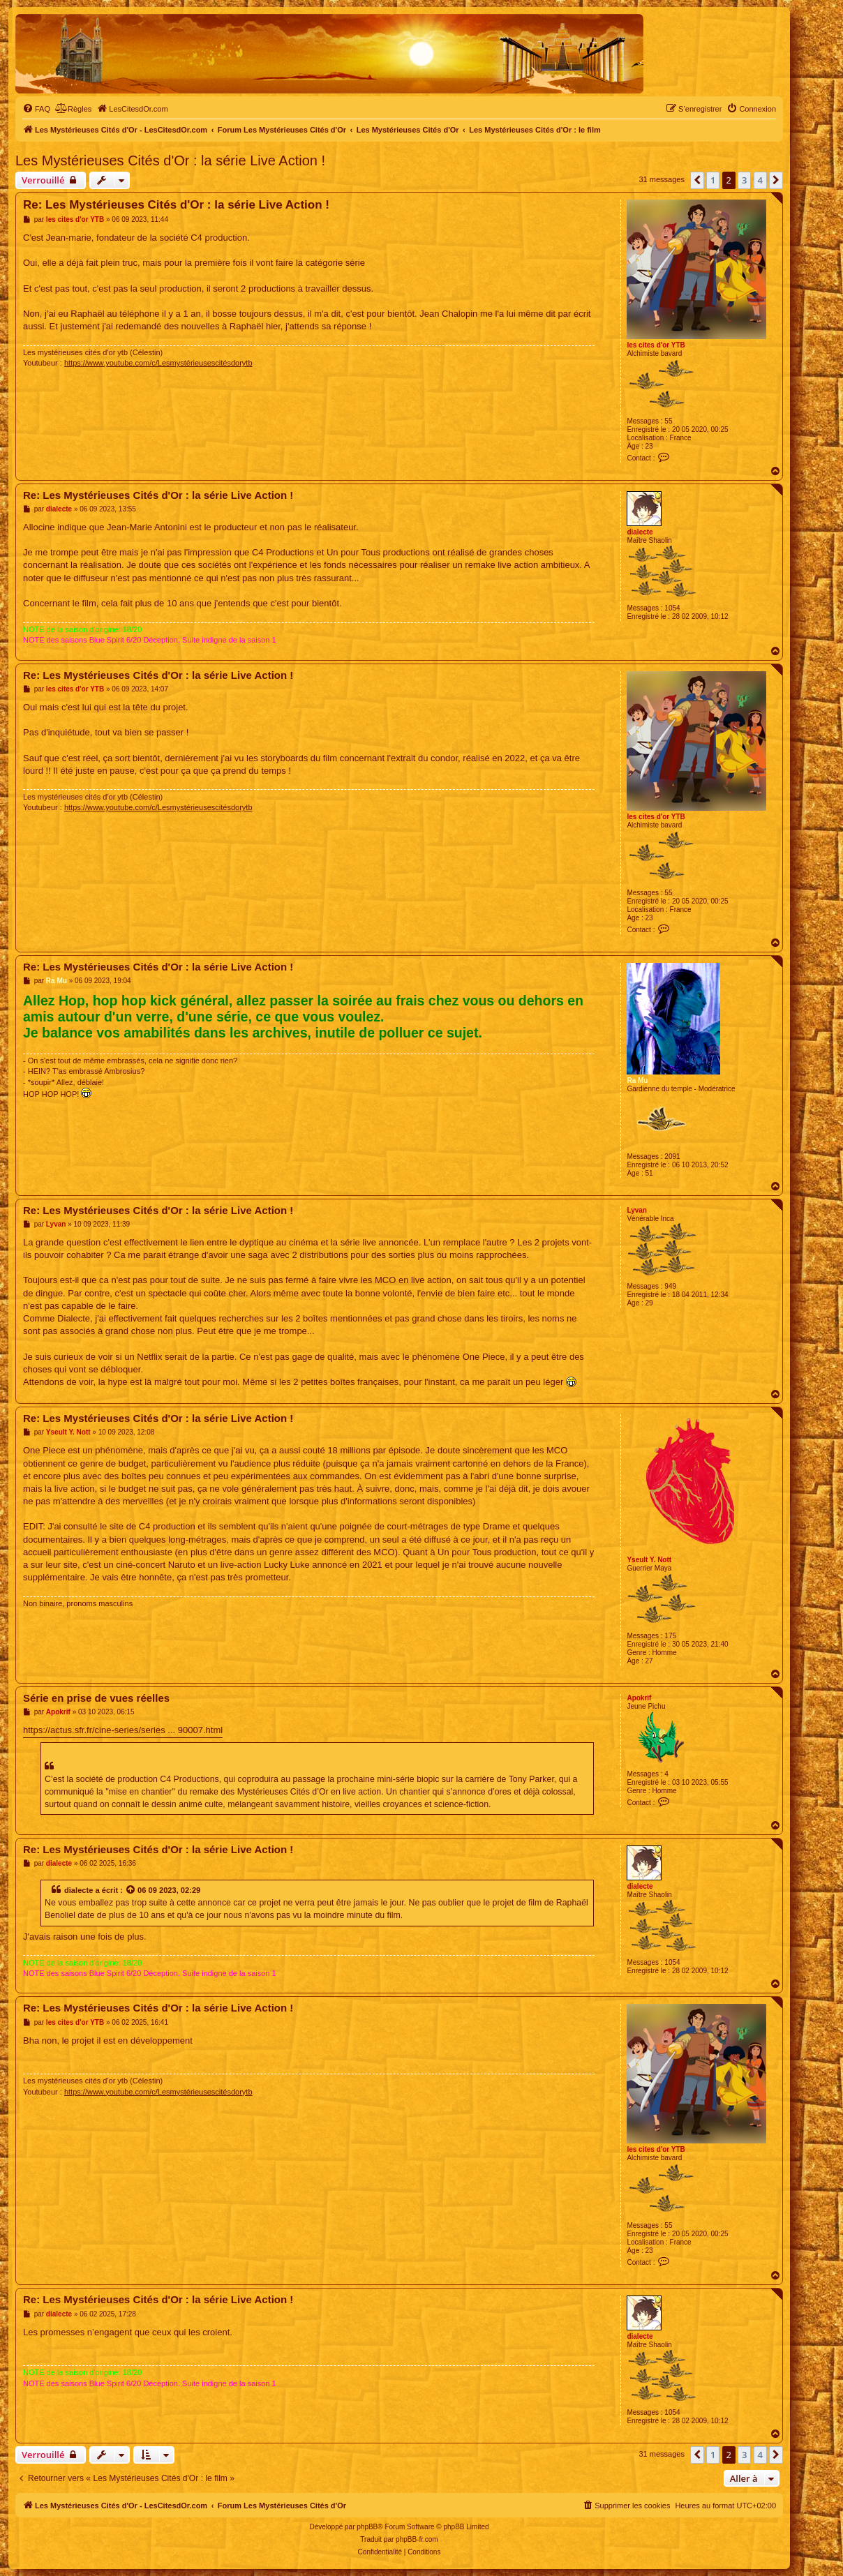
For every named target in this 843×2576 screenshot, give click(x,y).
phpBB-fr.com (417, 2539)
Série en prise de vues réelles (96, 1698)
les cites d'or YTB (656, 345)
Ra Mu (637, 1080)
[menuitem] (36, 108)
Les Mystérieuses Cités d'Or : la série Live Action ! (170, 160)
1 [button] (712, 180)
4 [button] (760, 180)
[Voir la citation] (131, 1890)
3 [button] (744, 180)
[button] (697, 180)
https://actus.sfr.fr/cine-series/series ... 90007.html (123, 1730)
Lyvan (637, 1210)
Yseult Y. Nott (649, 1560)
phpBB (367, 2527)
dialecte (639, 532)
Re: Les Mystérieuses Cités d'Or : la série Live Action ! (176, 204)
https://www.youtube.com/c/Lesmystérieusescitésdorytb (158, 363)
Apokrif (639, 1698)
